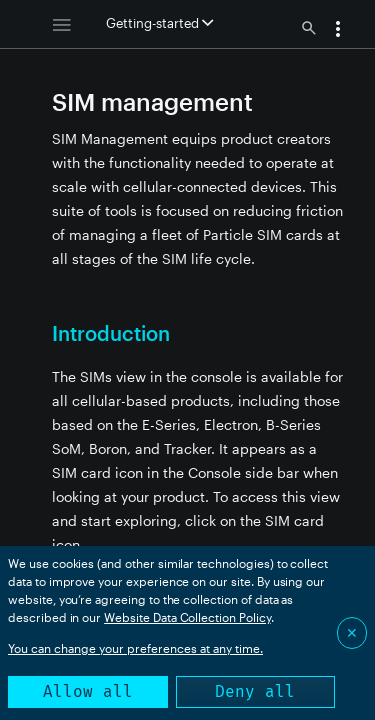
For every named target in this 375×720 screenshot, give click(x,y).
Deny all (255, 691)
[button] (338, 31)
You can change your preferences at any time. (135, 648)
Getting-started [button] (159, 23)
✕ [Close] (352, 632)
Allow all (88, 691)
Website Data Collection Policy (187, 617)
